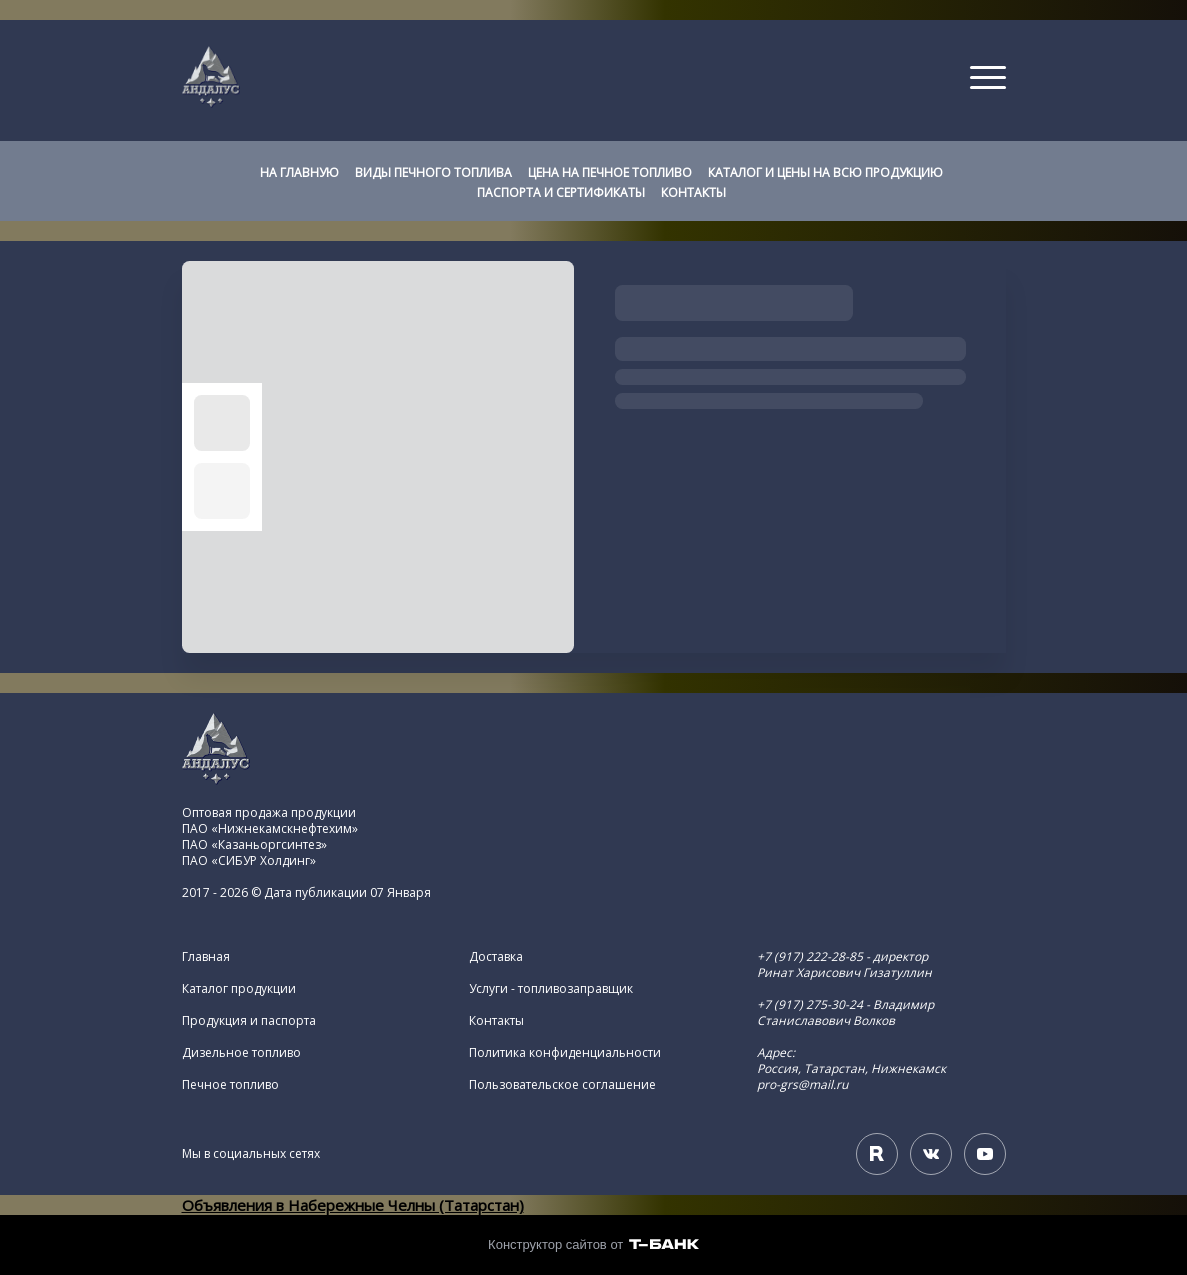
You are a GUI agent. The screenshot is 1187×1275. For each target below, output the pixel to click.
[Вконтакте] (931, 1154)
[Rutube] (877, 1154)
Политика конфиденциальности (565, 1053)
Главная (206, 957)
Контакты (496, 1021)
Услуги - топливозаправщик (551, 989)
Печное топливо (230, 1085)
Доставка (496, 957)
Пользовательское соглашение (562, 1085)
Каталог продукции (239, 989)
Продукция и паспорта (249, 1021)
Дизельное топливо (241, 1053)
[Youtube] (985, 1154)
